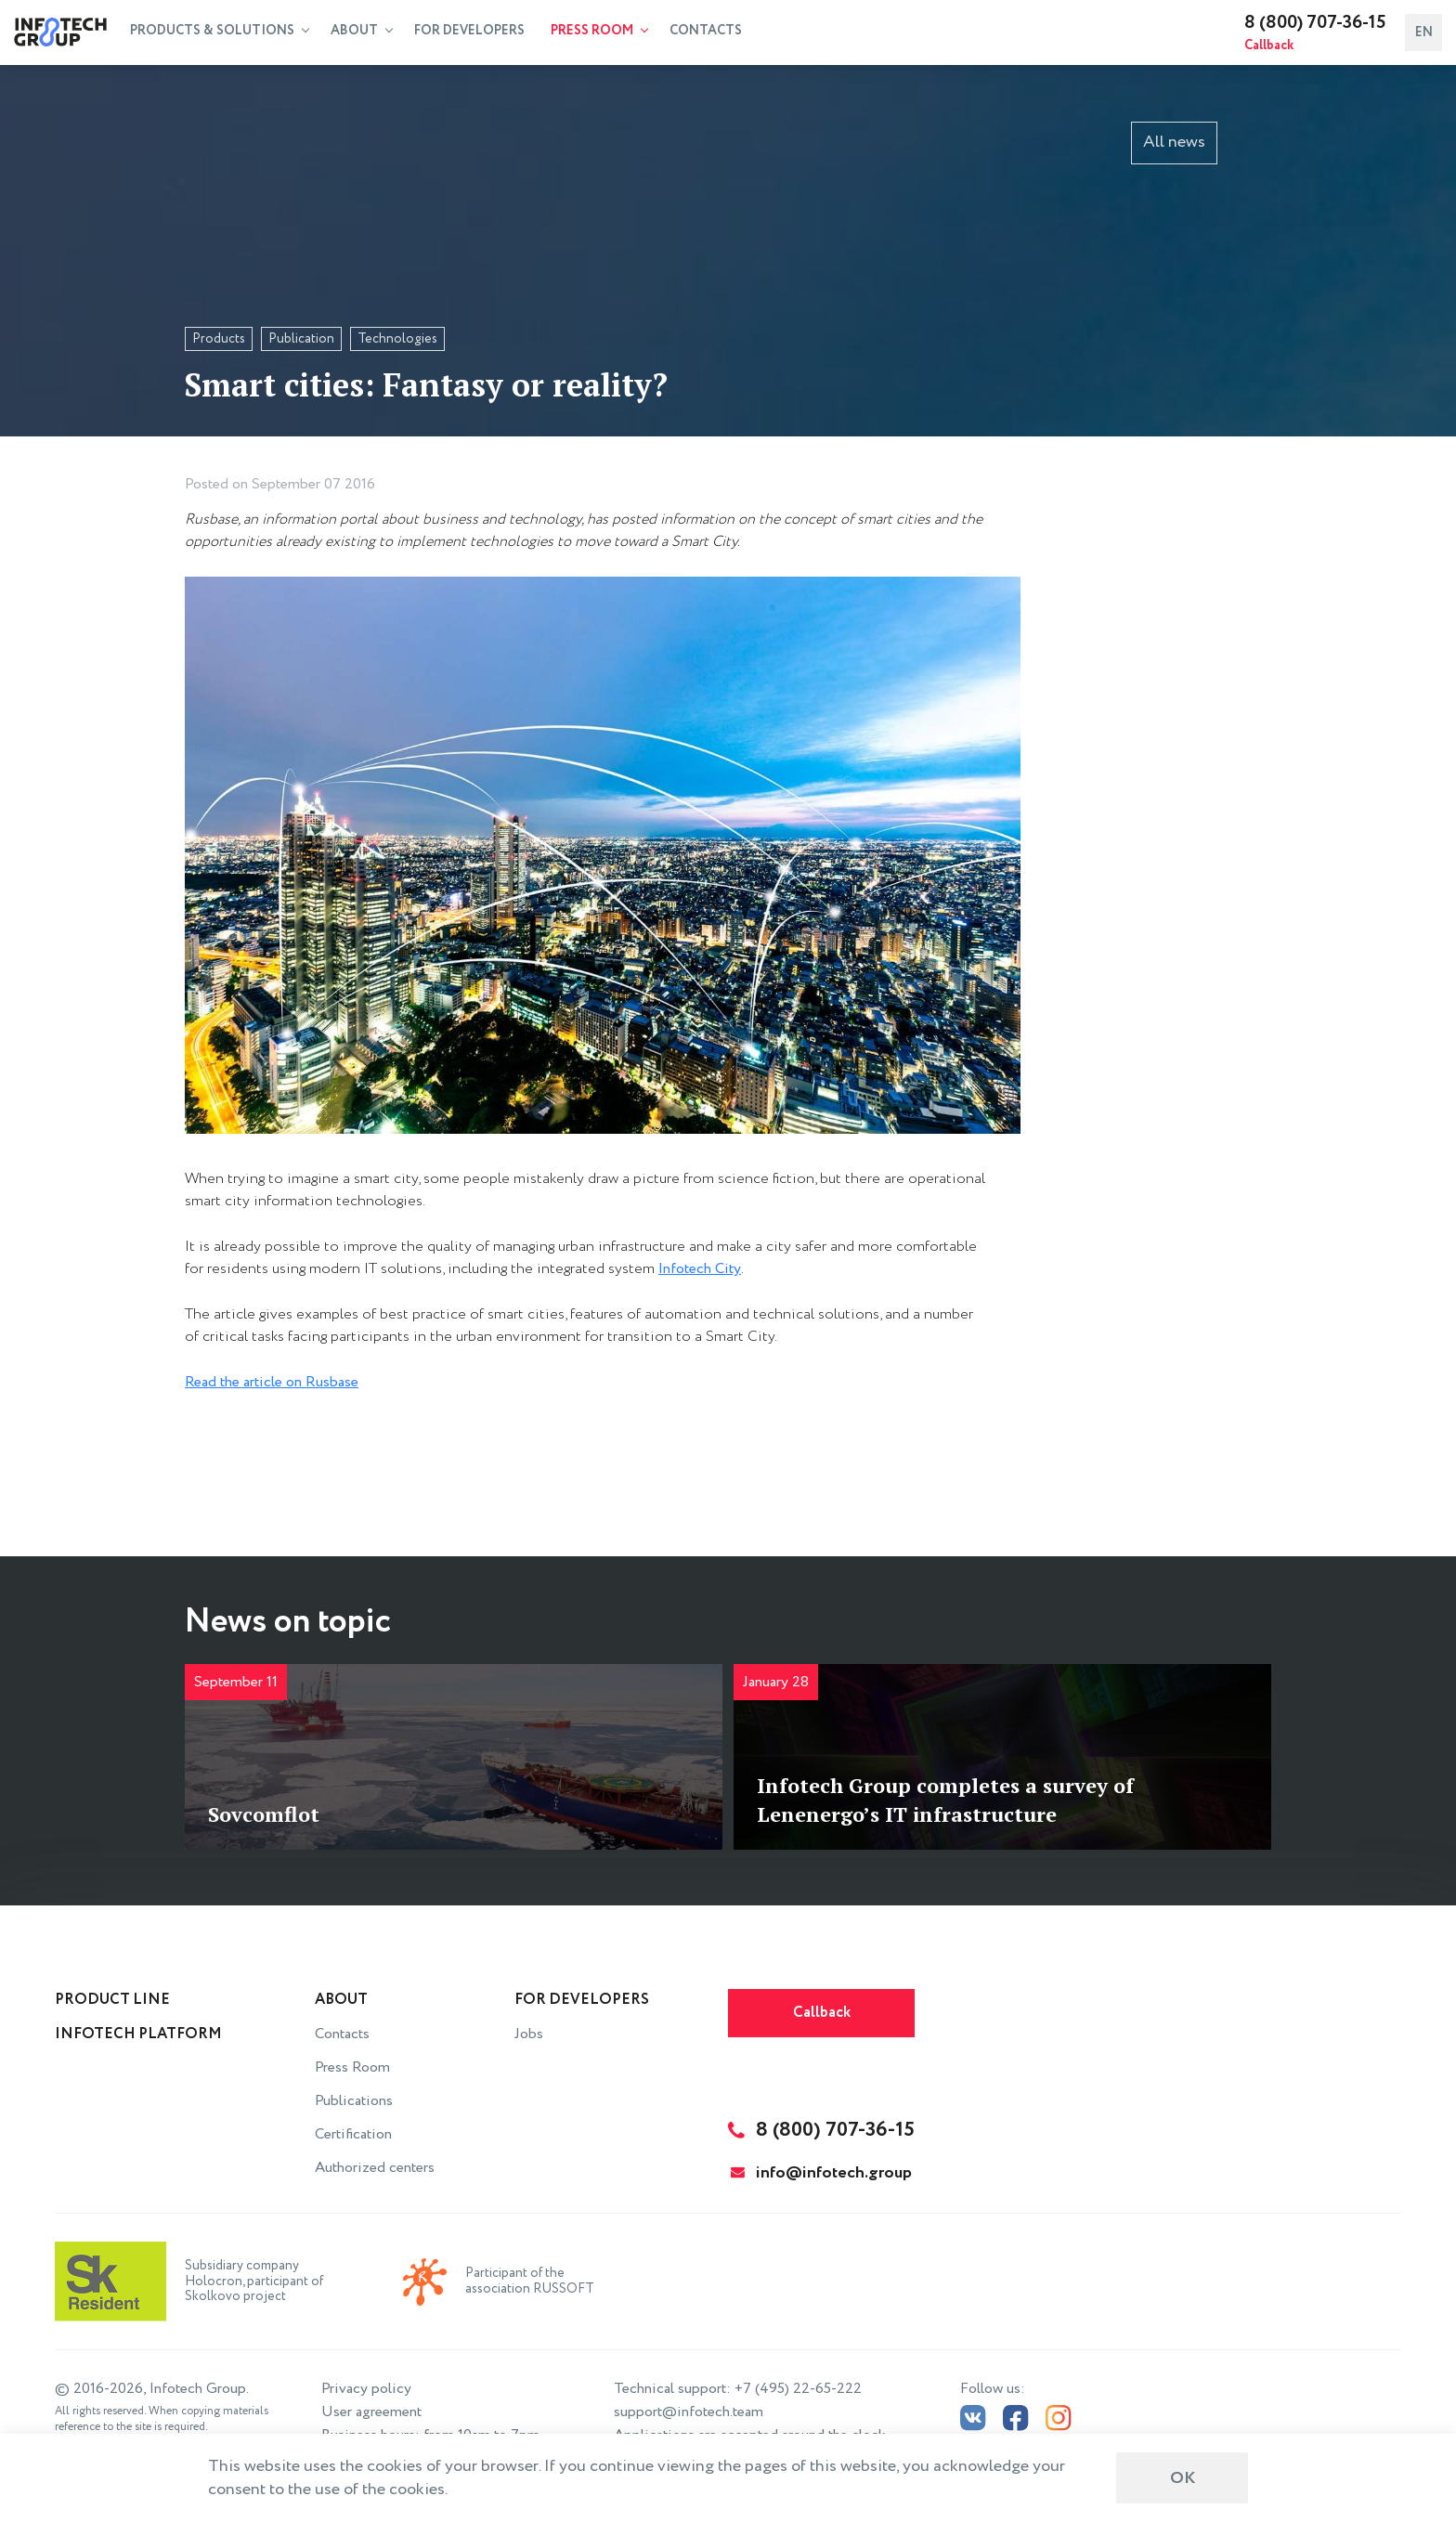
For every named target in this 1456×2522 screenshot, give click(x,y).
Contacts (706, 30)
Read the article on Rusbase (271, 1382)
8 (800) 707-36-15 (1315, 22)
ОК (1182, 2478)
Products (218, 339)
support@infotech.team (688, 2412)
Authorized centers (375, 2167)
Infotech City (699, 1269)
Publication (301, 339)
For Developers (469, 30)
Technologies (397, 339)
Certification (353, 2134)
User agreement (371, 2412)
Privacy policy (366, 2388)
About (362, 30)
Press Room (599, 30)
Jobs (528, 2034)
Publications (354, 2101)
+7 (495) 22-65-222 (798, 2388)
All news (1174, 142)
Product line (112, 1999)
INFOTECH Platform (138, 2034)
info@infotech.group (821, 2173)
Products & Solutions (219, 30)
